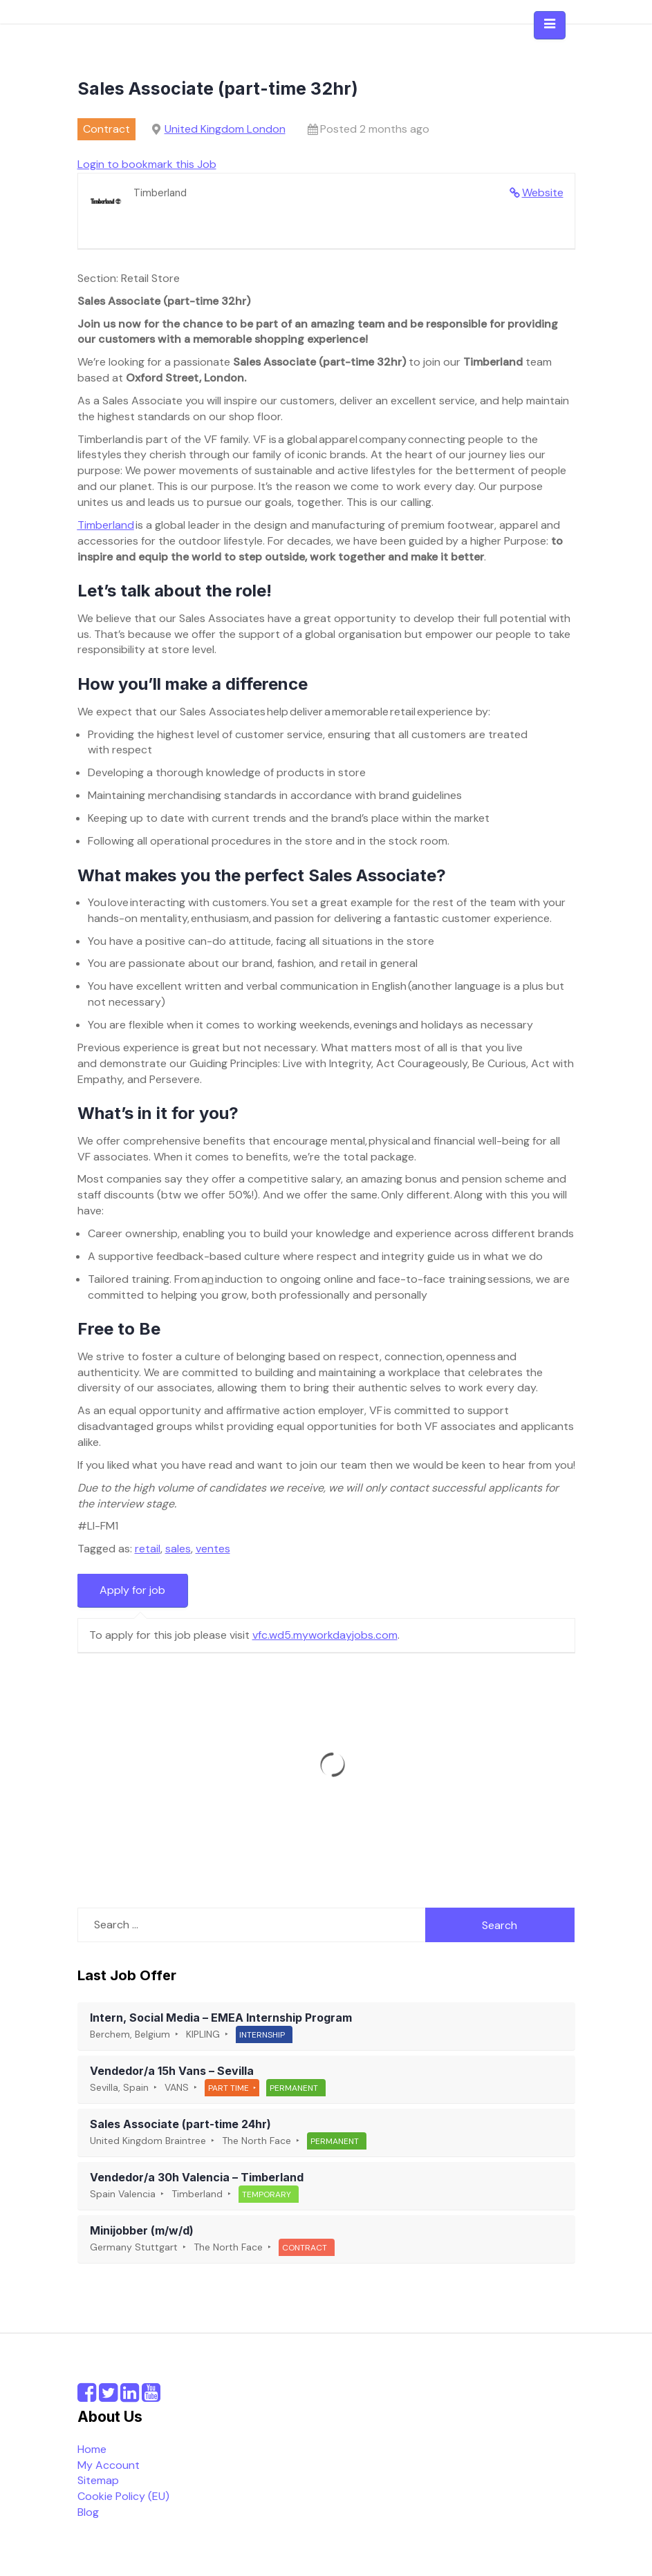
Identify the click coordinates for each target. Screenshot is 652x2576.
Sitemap (98, 2480)
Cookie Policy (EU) (123, 2496)
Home (91, 2449)
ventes (213, 1548)
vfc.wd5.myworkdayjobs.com (325, 1635)
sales (178, 1548)
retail (147, 1548)
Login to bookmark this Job (146, 164)
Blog (88, 2512)
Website (542, 192)
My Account (108, 2465)
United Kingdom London (225, 129)
